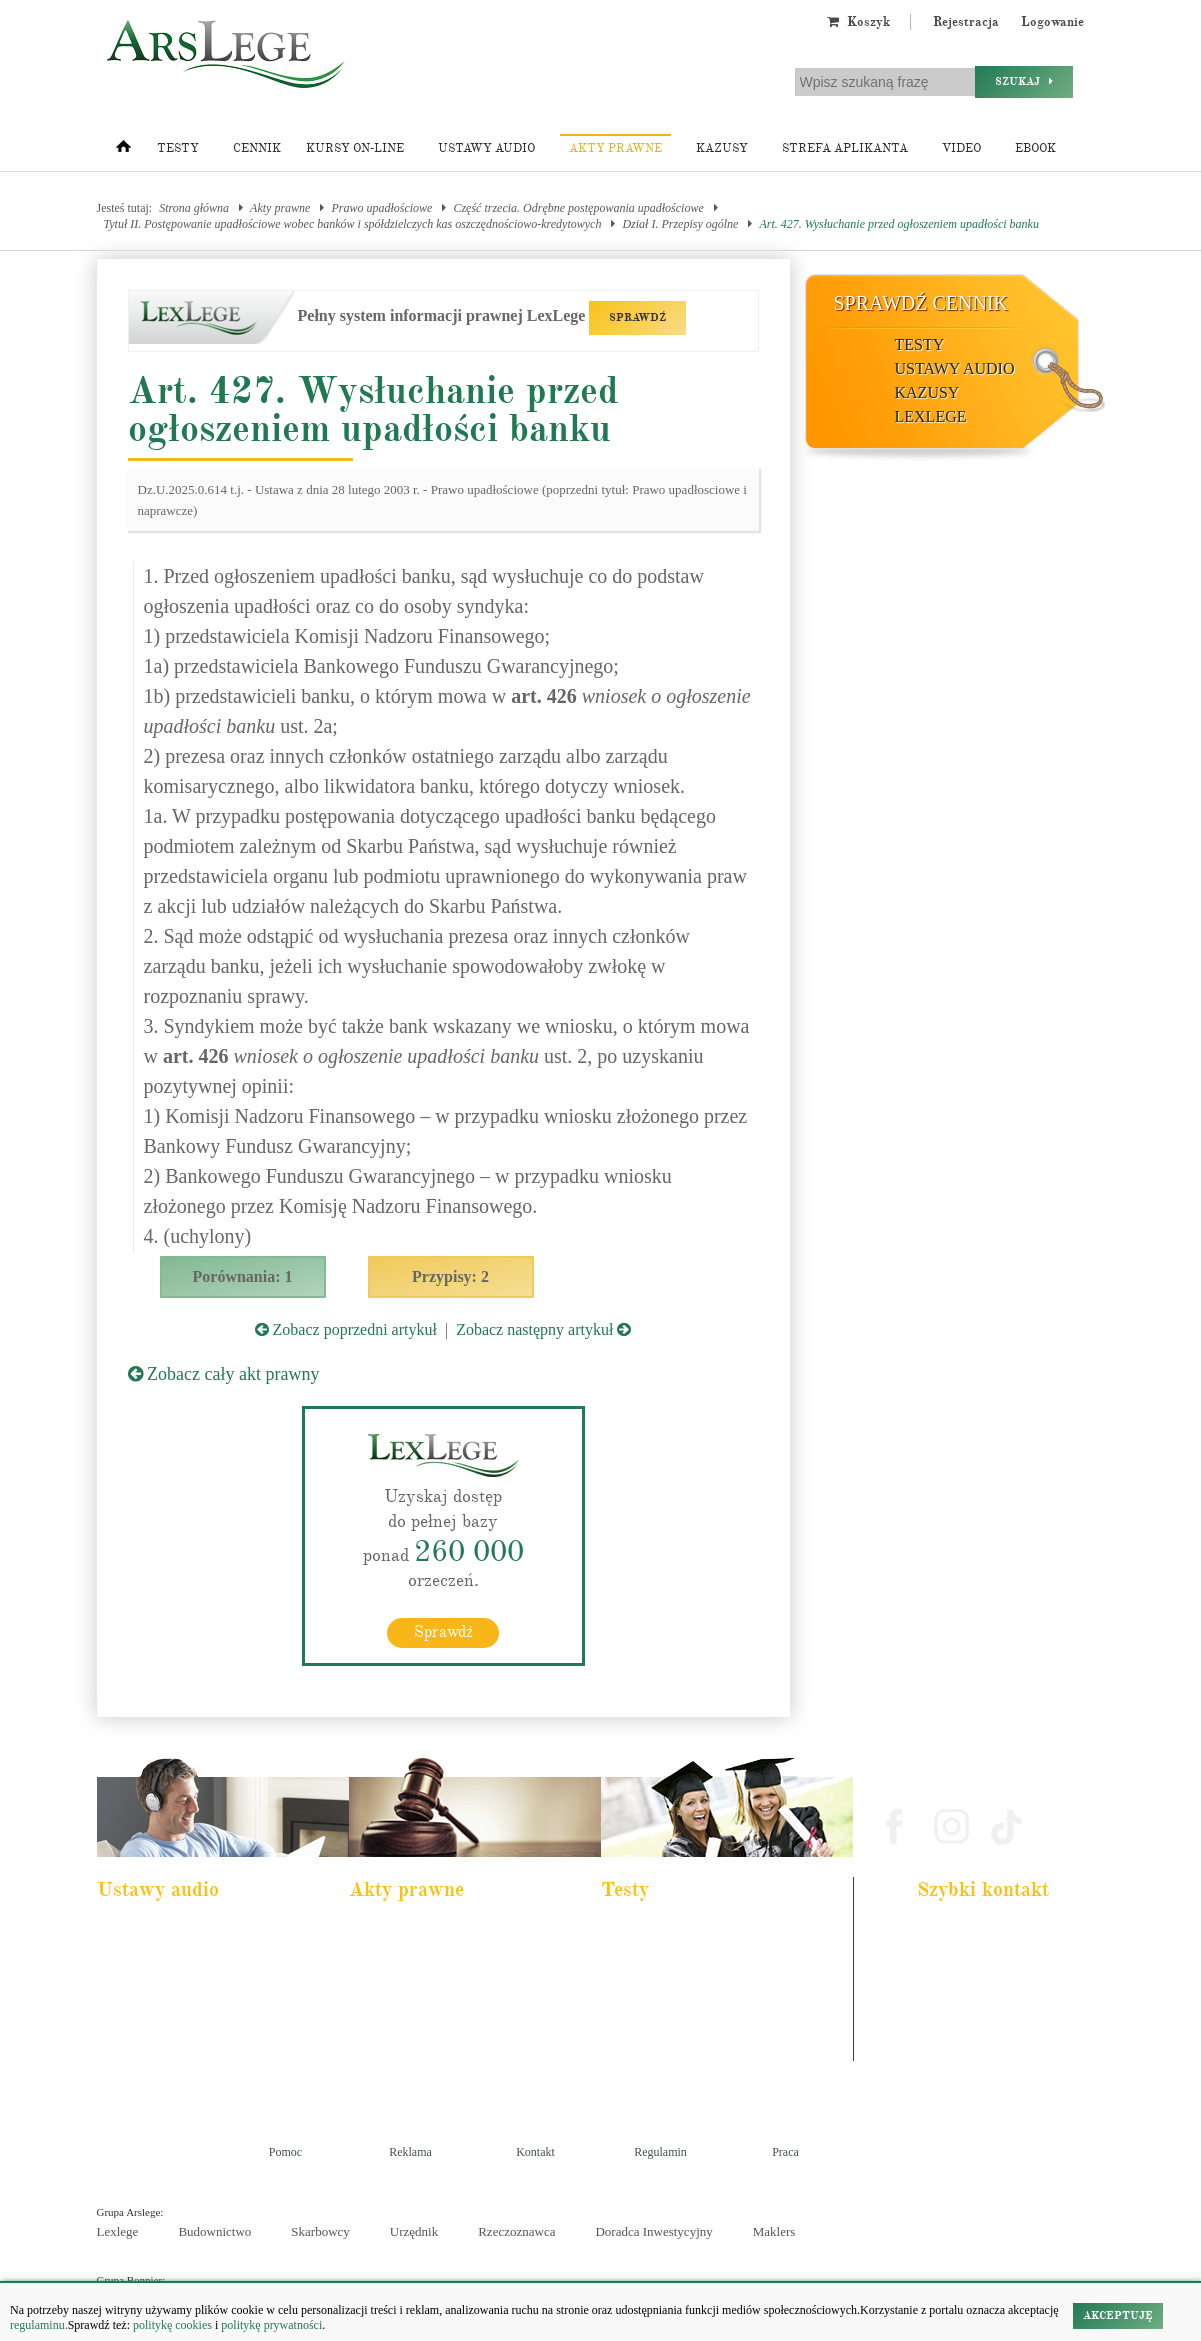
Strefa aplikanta (845, 148)
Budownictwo (214, 2231)
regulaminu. (39, 2325)
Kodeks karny (394, 1932)
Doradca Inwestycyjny (653, 2231)
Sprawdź (443, 1632)
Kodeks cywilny (148, 1986)
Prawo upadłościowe (381, 208)
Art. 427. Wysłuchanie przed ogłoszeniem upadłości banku (899, 224)
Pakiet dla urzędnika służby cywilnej (193, 1959)
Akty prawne (615, 148)
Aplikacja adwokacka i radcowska (691, 1932)
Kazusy (722, 148)
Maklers (774, 2231)
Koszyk (858, 22)
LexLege (931, 416)
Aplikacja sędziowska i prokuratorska (699, 2013)
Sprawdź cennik (921, 303)
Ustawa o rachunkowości (167, 2040)
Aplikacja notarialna (661, 1986)
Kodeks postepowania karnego (179, 2067)
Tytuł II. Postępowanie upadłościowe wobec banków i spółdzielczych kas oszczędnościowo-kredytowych (353, 224)
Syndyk (633, 2040)
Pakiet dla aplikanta (155, 1932)
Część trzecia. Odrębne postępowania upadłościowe (578, 208)
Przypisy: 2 (450, 1276)
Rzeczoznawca (516, 2231)
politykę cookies (172, 2325)
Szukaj (1024, 81)
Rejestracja (966, 22)
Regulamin (660, 2152)
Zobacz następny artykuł (543, 1329)
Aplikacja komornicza (664, 1959)
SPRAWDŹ (637, 317)
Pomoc (285, 2152)
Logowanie (1052, 22)
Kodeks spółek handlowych (425, 2013)
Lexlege (118, 2231)
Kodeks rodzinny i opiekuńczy (431, 1986)
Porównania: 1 (243, 1276)
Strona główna (194, 208)
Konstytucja (390, 2067)
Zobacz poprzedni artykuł (346, 1329)
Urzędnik (414, 2231)
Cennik (257, 148)
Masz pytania (955, 2050)
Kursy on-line (355, 148)
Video (961, 148)
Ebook (1035, 148)
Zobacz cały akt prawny (224, 1374)
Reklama (410, 2152)
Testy (178, 148)
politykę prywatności (271, 2325)
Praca (785, 2152)
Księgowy (638, 2067)
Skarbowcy (320, 2231)
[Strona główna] (123, 151)
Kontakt (535, 2152)
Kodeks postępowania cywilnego (184, 2013)
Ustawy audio (486, 148)
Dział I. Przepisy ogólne (680, 224)
